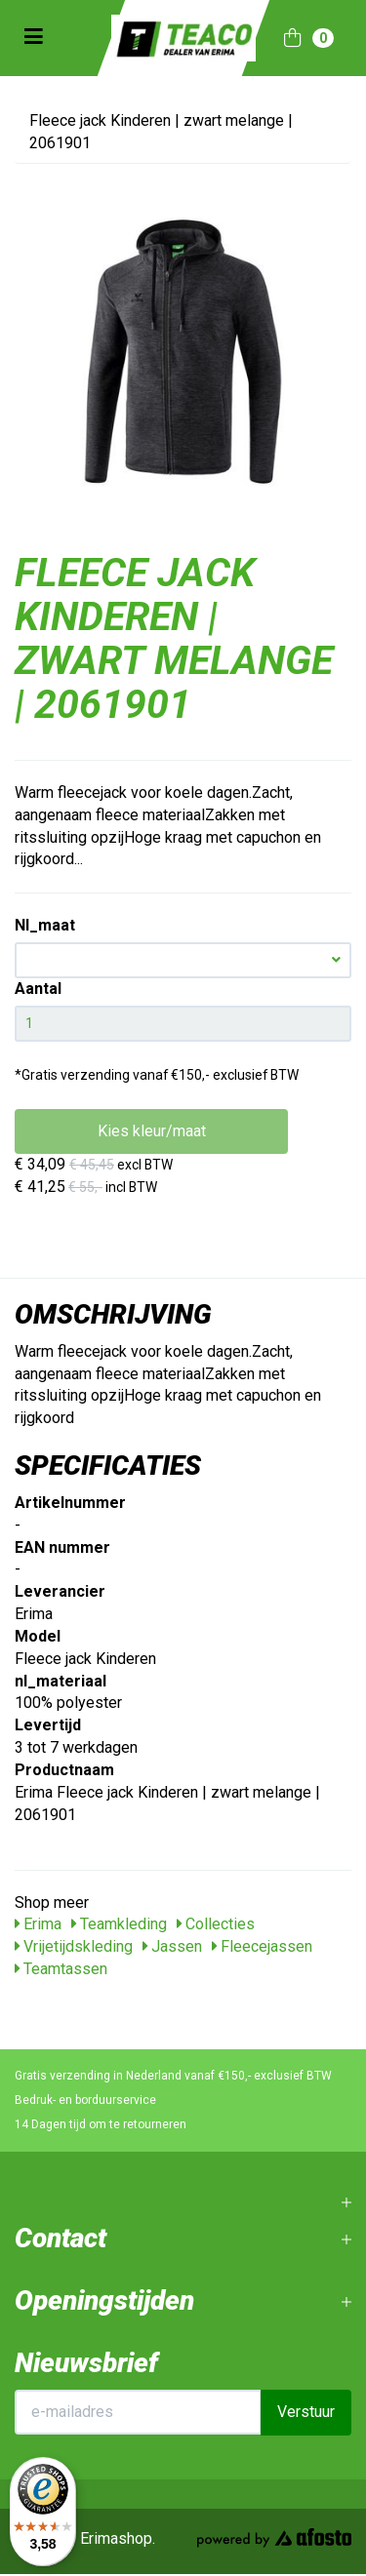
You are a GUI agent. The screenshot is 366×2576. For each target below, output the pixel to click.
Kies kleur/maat (152, 1131)
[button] (183, 960)
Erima (38, 1924)
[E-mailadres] (138, 2412)
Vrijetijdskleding (74, 1946)
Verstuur (306, 2411)
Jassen (172, 1946)
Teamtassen (61, 1969)
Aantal (38, 988)
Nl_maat (45, 925)
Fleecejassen (262, 1946)
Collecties (216, 1924)
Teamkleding (119, 1924)
